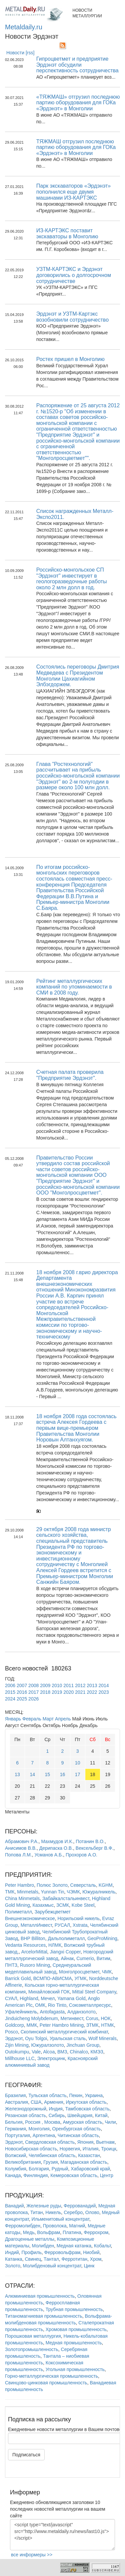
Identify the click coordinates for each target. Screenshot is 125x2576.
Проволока (55, 2225)
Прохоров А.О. (81, 1854)
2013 (92, 1685)
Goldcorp (14, 2025)
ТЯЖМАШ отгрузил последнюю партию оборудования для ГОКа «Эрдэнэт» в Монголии (76, 147)
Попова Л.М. (18, 1854)
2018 (45, 1692)
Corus (92, 2018)
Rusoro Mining (35, 1965)
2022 (92, 1692)
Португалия (17, 2135)
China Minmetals (22, 1898)
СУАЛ (11, 1998)
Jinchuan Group (82, 2045)
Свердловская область (50, 2142)
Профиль (31, 2252)
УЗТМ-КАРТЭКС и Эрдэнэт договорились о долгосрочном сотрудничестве (73, 275)
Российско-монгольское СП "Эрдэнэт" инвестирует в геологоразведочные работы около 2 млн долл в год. (71, 578)
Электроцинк (51, 2058)
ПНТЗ (11, 1965)
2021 (80, 1692)
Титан (36, 2212)
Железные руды (43, 2205)
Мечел (48, 1998)
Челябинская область (52, 2155)
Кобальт (102, 2245)
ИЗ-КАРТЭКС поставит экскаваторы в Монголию (67, 233)
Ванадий (14, 2205)
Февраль (31, 1718)
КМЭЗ (96, 2051)
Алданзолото (81, 2011)
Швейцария (79, 2115)
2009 (45, 1685)
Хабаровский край (90, 2168)
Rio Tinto (57, 2005)
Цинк (89, 2265)
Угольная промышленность (75, 2369)
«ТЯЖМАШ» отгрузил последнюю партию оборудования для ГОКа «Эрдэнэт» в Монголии (78, 102)
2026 (33, 1698)
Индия (55, 2108)
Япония (85, 2142)
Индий (12, 2252)
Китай (101, 2115)
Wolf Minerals (102, 2038)
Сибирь (57, 2115)
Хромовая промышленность (76, 2329)
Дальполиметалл (66, 1938)
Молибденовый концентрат (52, 2265)
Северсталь (83, 1885)
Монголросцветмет (79, 1971)
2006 (10, 1685)
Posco (11, 2031)
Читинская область (78, 2135)
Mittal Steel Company (94, 1991)
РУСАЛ (62, 1925)
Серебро (73, 2212)
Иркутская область (86, 2102)
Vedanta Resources (25, 1945)
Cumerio (85, 1958)
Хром (96, 2259)
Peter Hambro (19, 1885)
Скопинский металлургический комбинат (64, 2031)
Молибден (43, 2245)
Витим (103, 1958)
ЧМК (107, 1971)
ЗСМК (62, 1905)
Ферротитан (75, 2259)
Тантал (51, 2259)
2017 (33, 1692)
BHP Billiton (33, 1938)
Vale (36, 2051)
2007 (22, 1685)
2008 (33, 1685)
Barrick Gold (18, 1978)
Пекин (75, 2095)
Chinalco (79, 2051)
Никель (53, 2212)
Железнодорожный (25, 2108)
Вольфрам (48, 2232)
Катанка (13, 2259)
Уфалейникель (21, 2011)
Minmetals (27, 1891)
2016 (22, 1692)
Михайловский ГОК (49, 1991)
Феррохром (96, 2232)
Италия (91, 2148)
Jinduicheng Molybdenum (31, 2018)
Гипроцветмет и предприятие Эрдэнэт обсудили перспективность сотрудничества (77, 64)
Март (48, 1718)
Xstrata (80, 1925)
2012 (80, 1685)
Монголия (39, 2128)
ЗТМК (92, 2025)
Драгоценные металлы (29, 2239)
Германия (15, 2128)
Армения (53, 2102)
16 (62, 1774)
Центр (106, 2175)
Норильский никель (79, 1918)
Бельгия (13, 2122)
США (36, 2102)
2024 (10, 1698)
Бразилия (15, 2095)
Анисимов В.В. (21, 1848)
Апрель (63, 1718)
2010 (57, 1685)
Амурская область (82, 2122)
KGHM (106, 1885)
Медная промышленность (74, 2342)
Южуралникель (98, 1891)
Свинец (33, 2259)
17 (77, 1774)
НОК (106, 2018)
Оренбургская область (76, 2128)
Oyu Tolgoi (36, 2038)
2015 (10, 1692)
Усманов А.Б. (49, 1854)
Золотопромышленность (31, 2349)
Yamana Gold (71, 1998)
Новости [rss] (20, 52)
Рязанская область (25, 2115)
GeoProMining (102, 1938)
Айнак (67, 1958)
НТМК (107, 2025)
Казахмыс (43, 1905)
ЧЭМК (73, 1891)
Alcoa (49, 2051)
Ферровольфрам (62, 2252)
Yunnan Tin (52, 1891)
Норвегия (70, 2148)
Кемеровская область (73, 2175)
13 (17, 1774)
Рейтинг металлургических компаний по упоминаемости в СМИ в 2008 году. (74, 987)
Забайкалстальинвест (65, 1898)
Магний (77, 2225)
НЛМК (54, 1945)
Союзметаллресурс (90, 2005)
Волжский (15, 2155)
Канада (13, 2175)
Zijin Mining (17, 2045)
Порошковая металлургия (33, 2336)
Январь (13, 1718)
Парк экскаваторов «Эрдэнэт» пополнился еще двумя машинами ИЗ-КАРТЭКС (73, 191)
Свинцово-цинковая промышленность (46, 2382)
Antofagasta (52, 2011)
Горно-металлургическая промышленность (51, 2376)
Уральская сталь (68, 2038)
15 (47, 1774)
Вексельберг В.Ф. (94, 1848)
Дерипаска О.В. (56, 1848)
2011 (68, 1685)
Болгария (39, 2168)
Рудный (60, 2168)
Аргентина (44, 2135)
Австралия (16, 2102)
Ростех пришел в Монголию (70, 359)
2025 (22, 1698)
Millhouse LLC (20, 2058)
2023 (103, 1692)
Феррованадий (80, 2205)
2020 (68, 1692)
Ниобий (91, 2252)
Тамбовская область (87, 2108)
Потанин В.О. (90, 1841)
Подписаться (26, 2454)
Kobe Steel (83, 1905)
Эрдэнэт (13, 2038)
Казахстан (89, 2155)
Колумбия (15, 2168)
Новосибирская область (31, 2148)
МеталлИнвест (36, 1925)
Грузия (50, 2162)
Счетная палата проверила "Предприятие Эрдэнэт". (70, 1075)
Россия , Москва (42, 2122)
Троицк (108, 2148)
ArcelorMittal (34, 1951)
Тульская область (47, 2095)
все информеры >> (31, 2554)
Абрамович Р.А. (22, 1841)
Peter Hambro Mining (62, 2025)
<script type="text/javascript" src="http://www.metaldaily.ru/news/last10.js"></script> (62, 2534)
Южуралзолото (47, 2045)
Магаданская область (83, 2162)
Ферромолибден (22, 2225)
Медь (29, 2232)
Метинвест (72, 2018)
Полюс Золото (52, 1885)
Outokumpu (17, 2051)
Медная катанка (74, 2245)
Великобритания (23, 2162)
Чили (110, 2122)
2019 (57, 1692)
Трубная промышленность (74, 2309)
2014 (103, 1685)
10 (77, 1762)
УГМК (80, 1978)
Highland (29, 1998)
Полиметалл (18, 1911)
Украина (94, 2095)
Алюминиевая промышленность (40, 2296)
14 (32, 1774)
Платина (72, 2232)
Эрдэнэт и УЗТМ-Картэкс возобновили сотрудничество (72, 317)
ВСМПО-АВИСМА (52, 1978)
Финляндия (35, 2175)
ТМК (9, 1891)
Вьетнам (105, 2142)
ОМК (40, 2005)
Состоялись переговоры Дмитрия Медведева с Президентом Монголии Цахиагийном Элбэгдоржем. (77, 675)
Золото (12, 2265)
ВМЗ (62, 2051)
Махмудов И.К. (57, 1841)
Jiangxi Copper (65, 1951)
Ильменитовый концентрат (60, 2219)
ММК (32, 2025)
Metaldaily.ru (23, 27)
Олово (92, 2212)
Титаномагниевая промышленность (43, 2316)
